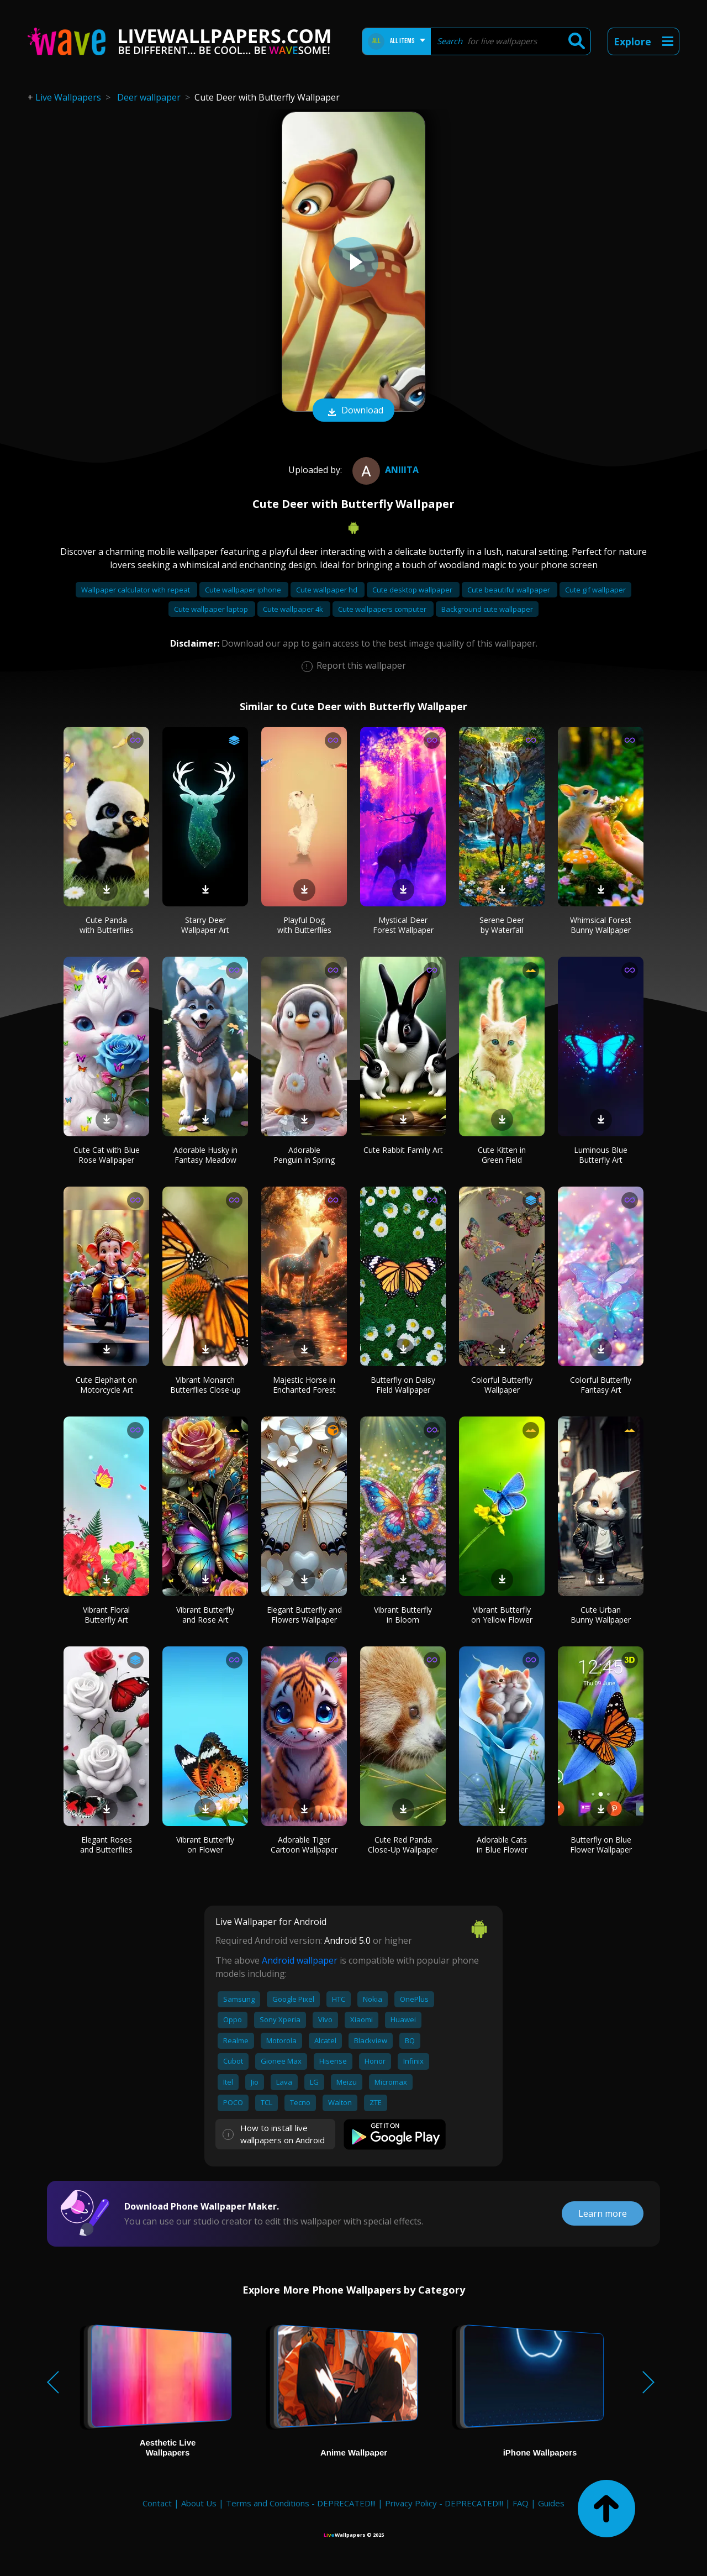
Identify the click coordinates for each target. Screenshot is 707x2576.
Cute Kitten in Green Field (502, 1155)
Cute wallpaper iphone (244, 590)
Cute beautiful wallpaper (509, 590)
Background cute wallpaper (487, 609)
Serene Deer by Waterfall (501, 925)
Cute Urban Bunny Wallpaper (601, 1614)
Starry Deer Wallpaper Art (205, 925)
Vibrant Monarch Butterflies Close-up (205, 1384)
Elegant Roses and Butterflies (106, 1844)
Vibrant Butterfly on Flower (205, 1844)
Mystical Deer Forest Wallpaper (403, 925)
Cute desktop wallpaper (413, 590)
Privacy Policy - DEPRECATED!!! (444, 2503)
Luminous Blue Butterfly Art (600, 1155)
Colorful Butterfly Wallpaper (501, 1384)
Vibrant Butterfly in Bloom (403, 1614)
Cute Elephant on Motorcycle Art (106, 1384)
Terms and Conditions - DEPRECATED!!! (301, 2503)
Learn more (602, 2213)
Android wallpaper (299, 1960)
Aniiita (384, 470)
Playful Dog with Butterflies (304, 925)
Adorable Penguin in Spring (304, 1155)
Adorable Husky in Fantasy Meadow (205, 1155)
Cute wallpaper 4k (294, 609)
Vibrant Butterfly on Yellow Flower (501, 1614)
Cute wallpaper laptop (212, 609)
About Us (199, 2503)
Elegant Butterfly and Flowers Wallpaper (304, 1614)
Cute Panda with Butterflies (107, 925)
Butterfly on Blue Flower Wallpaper (601, 1844)
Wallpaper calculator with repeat (136, 590)
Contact (157, 2503)
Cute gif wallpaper (595, 590)
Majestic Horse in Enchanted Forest (304, 1384)
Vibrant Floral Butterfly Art (106, 1614)
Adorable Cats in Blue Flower (502, 1844)
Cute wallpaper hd (327, 590)
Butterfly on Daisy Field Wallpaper (403, 1384)
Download (353, 411)
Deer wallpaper (149, 97)
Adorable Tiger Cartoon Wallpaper (304, 1844)
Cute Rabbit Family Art (403, 1150)
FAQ (521, 2503)
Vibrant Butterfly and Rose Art (205, 1614)
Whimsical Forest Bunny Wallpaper (600, 925)
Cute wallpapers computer (383, 609)
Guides (551, 2503)
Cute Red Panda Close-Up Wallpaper (403, 1844)
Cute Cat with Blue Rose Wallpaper (106, 1155)
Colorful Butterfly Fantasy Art (600, 1384)
